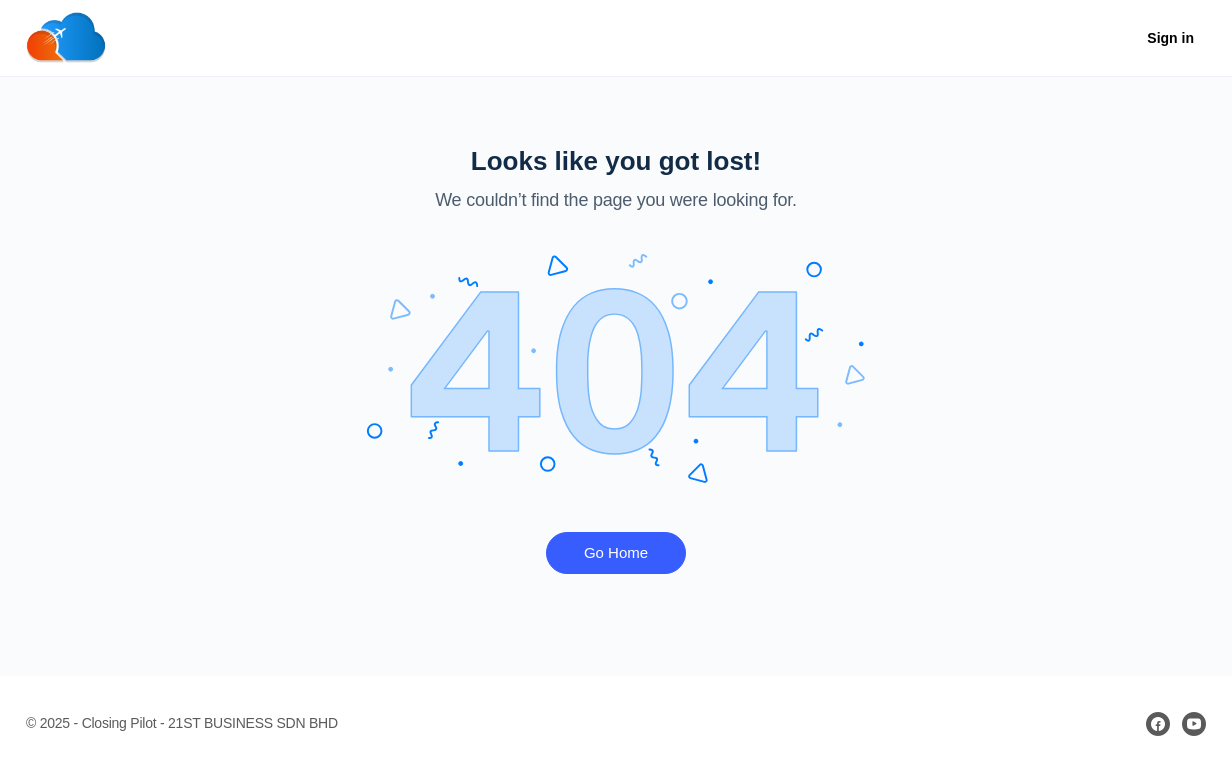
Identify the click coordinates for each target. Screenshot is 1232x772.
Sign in (1170, 38)
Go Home (616, 552)
